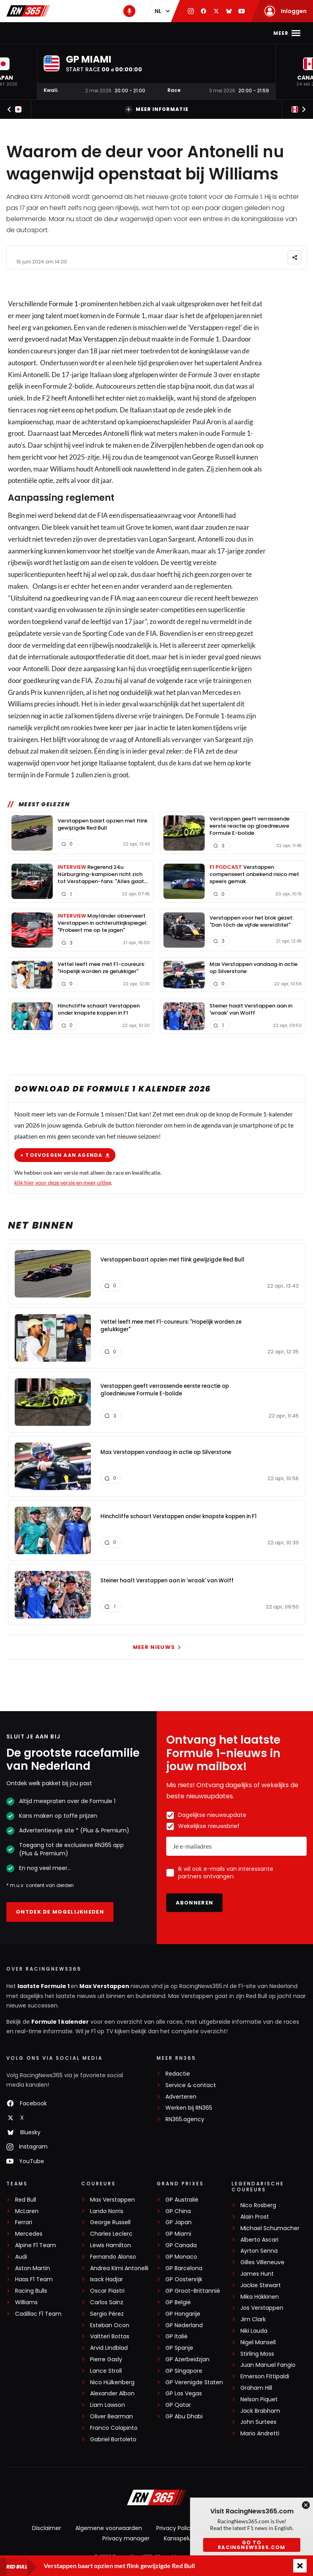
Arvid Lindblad (109, 2348)
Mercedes (87, 433)
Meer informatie (156, 109)
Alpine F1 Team (35, 2245)
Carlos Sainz (106, 2302)
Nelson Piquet (259, 2399)
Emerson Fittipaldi (264, 2376)
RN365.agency (184, 2119)
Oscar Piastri (107, 2291)
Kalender (146, 33)
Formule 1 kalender (60, 2022)
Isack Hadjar (106, 2279)
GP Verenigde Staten (194, 2382)
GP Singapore (183, 2371)
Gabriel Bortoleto (113, 2439)
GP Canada (181, 2245)
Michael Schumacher (270, 2228)
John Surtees (258, 2422)
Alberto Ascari (259, 2239)
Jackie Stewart (260, 2285)
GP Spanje (179, 2348)
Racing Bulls (31, 2291)
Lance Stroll (106, 2371)
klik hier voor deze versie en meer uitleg (62, 1182)
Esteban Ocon (109, 2325)
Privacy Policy (175, 2528)
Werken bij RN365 (188, 2108)
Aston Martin (32, 2268)
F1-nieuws (46, 33)
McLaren (26, 2211)
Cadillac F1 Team (38, 2314)
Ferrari (23, 2222)
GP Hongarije (182, 2314)
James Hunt (257, 2274)
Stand (179, 33)
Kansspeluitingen (187, 2538)
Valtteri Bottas (109, 2336)
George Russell (110, 2222)
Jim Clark (253, 2319)
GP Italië (176, 2336)
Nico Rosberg (258, 2205)
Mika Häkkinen (259, 2297)
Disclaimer (46, 2528)
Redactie (177, 2073)
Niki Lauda (253, 2331)
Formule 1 (63, 304)
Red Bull (25, 2199)
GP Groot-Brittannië (192, 2291)
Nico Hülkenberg (112, 2382)
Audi (21, 2257)
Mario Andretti (259, 2433)
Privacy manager (126, 2538)
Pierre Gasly (106, 2359)
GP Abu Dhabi (184, 2416)
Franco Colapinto (114, 2428)
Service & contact (190, 2085)
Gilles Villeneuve (262, 2262)
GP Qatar (178, 2405)
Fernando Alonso (113, 2257)
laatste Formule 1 (44, 1986)
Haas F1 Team (34, 2279)
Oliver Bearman (111, 2416)
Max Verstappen (96, 33)
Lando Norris (106, 2211)
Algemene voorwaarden (108, 2528)
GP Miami (178, 2234)
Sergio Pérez (107, 2314)
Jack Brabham (260, 2411)
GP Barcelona (183, 2268)
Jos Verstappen (261, 2308)
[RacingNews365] (156, 2498)
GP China (178, 2211)
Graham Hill (256, 2388)
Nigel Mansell (258, 2342)
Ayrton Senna (259, 2251)
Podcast (212, 33)
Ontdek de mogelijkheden (60, 1912)
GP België (178, 2302)
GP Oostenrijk (183, 2279)
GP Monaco (181, 2257)
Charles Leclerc (111, 2234)
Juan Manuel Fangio (268, 2365)
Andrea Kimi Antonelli (119, 2268)
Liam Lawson (107, 2405)
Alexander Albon (112, 2393)
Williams (26, 2302)
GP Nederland (184, 2325)
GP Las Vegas (183, 2393)
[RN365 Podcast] (129, 11)
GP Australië (181, 2199)
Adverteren (180, 2096)
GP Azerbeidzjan (187, 2359)
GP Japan (178, 2222)
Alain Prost (254, 2216)
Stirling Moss (257, 2354)
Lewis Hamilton (110, 2245)
